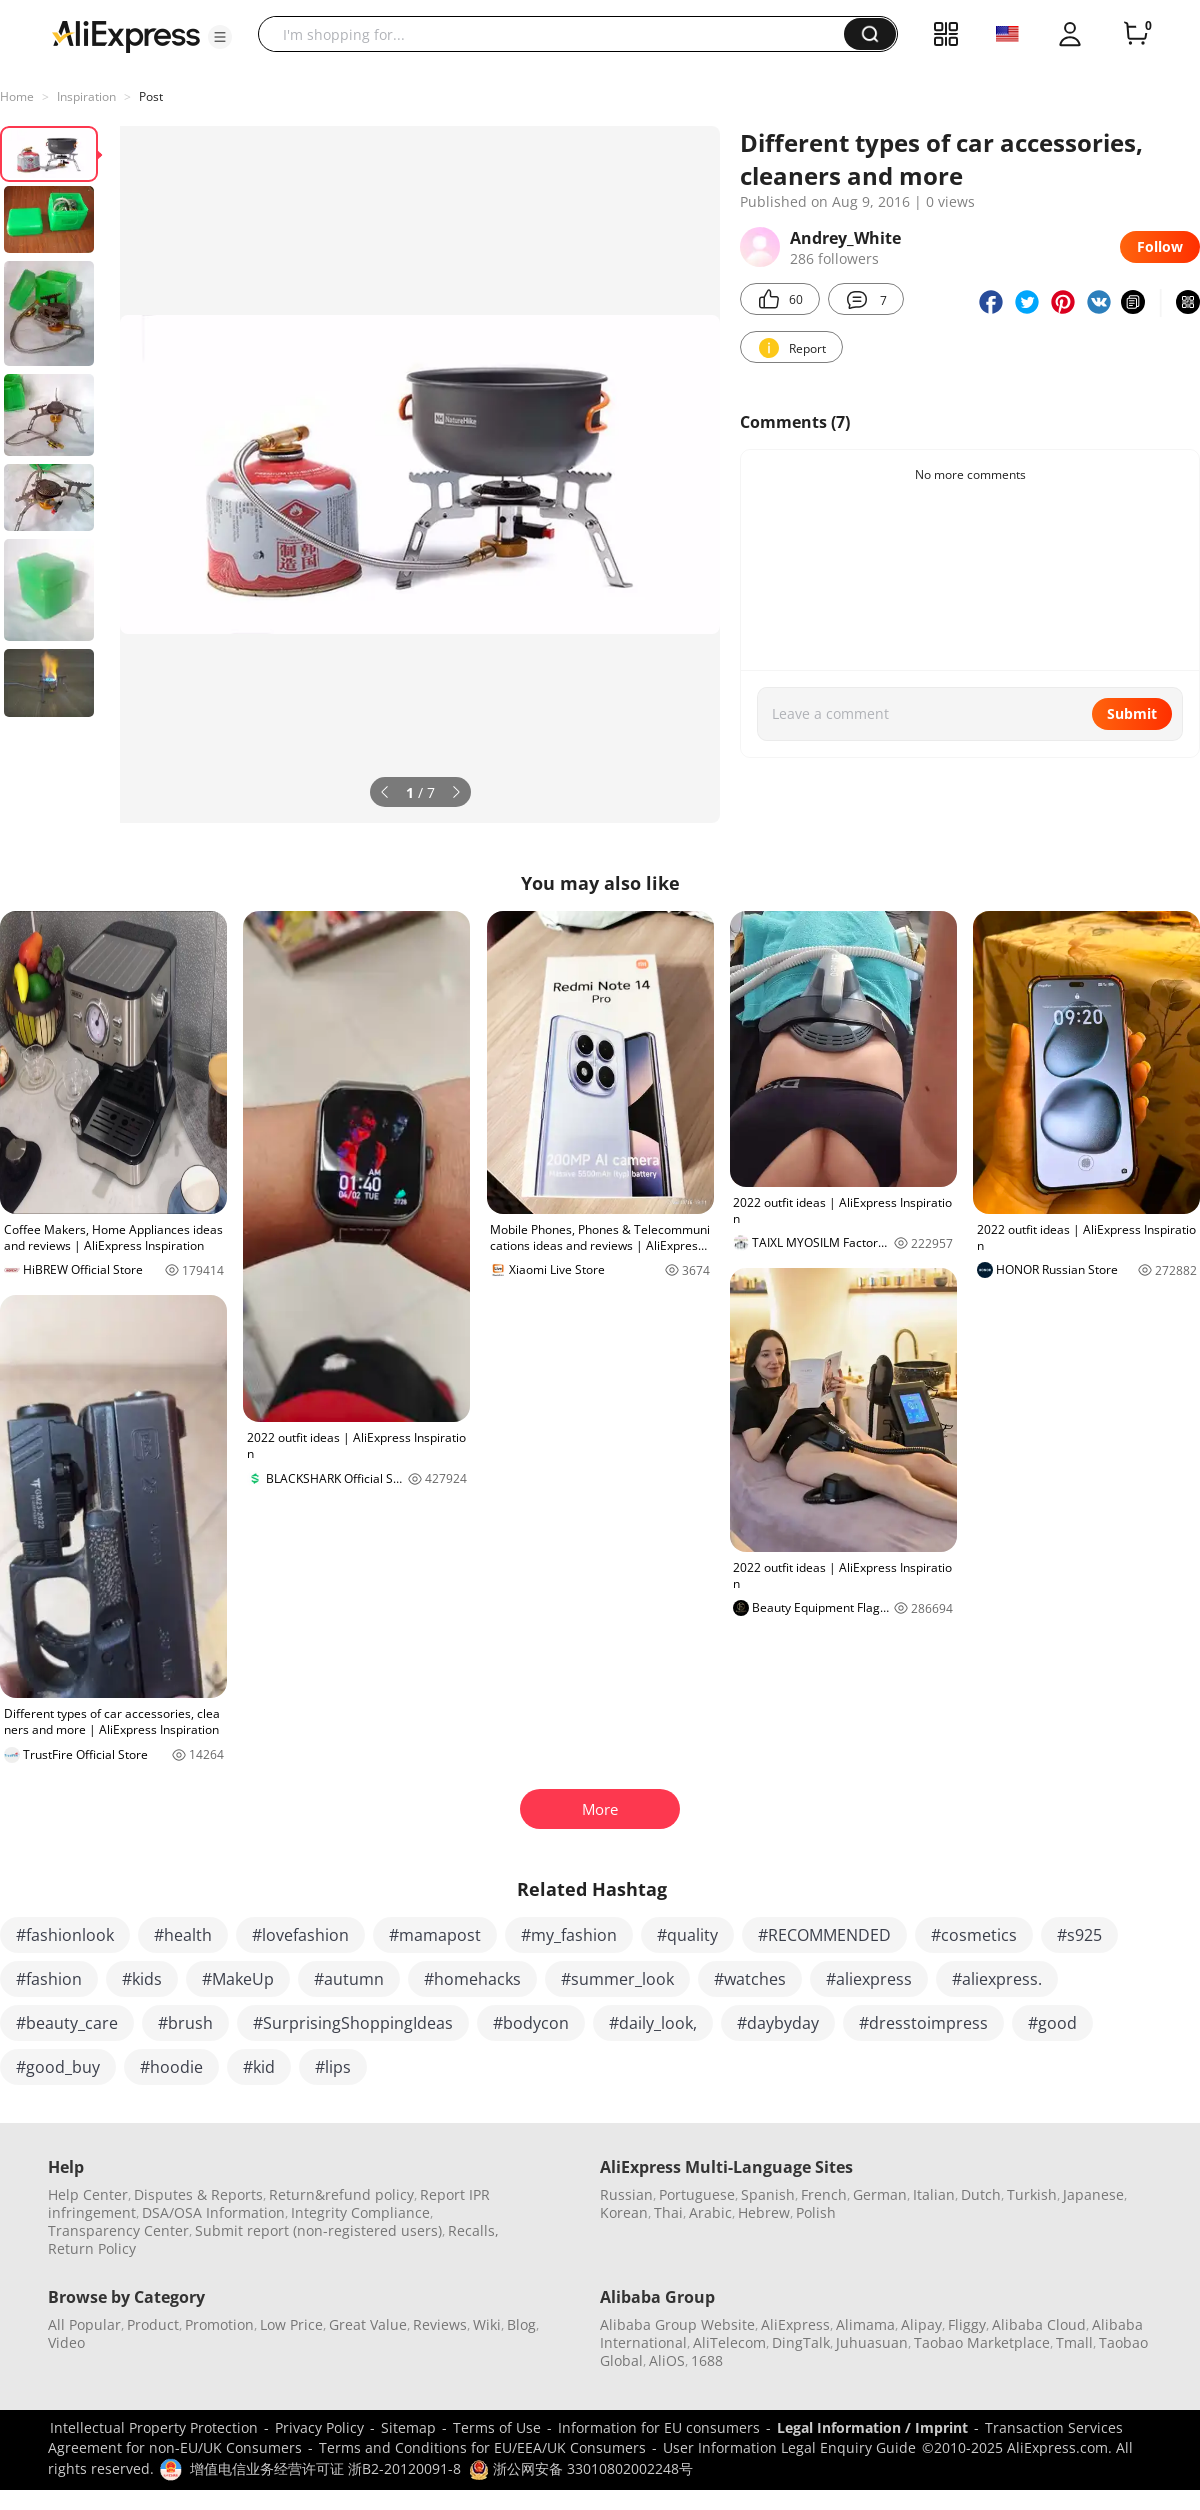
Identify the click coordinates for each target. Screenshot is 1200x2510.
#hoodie (171, 2067)
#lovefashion (300, 1935)
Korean (624, 2212)
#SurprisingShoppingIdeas (353, 2023)
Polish (816, 2212)
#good (1052, 2023)
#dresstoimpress (923, 2023)
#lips (333, 2067)
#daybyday (778, 2023)
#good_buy (58, 2067)
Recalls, (473, 2230)
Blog (521, 2324)
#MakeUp (238, 1979)
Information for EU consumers (659, 2427)
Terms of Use (497, 2427)
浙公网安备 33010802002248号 (581, 2468)
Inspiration (86, 96)
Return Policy (92, 2248)
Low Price (291, 2324)
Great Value (368, 2324)
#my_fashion (569, 1935)
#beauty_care (67, 2023)
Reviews (440, 2324)
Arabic (710, 2212)
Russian (626, 2194)
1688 (707, 2360)
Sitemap (408, 2427)
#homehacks (472, 1979)
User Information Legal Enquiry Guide (789, 2447)
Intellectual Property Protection (154, 2427)
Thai (668, 2212)
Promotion (219, 2324)
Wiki (487, 2324)
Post (151, 96)
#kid (259, 2067)
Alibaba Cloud (1039, 2324)
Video (66, 2342)
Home (17, 96)
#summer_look (617, 1979)
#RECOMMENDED (824, 1935)
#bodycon (531, 2023)
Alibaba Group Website (677, 2324)
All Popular (84, 2324)
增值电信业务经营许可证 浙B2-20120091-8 (325, 2468)
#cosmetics (974, 1935)
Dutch (981, 2194)
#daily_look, (653, 2023)
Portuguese (697, 2194)
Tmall (1074, 2342)
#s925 (1079, 1935)
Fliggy (967, 2324)
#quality (687, 1935)
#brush (185, 2023)
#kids (142, 1979)
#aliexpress (869, 1979)
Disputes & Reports (198, 2194)
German (880, 2194)
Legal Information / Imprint (872, 2427)
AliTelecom (729, 2342)
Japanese (1093, 2194)
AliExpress (795, 2324)
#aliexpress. (997, 1979)
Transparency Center (118, 2230)
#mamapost (435, 1935)
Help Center (88, 2194)
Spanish (768, 2194)
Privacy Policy (319, 2427)
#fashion (49, 1979)
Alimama (865, 2324)
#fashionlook (65, 1935)
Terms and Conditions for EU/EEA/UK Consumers (482, 2447)
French (824, 2194)
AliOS (667, 2360)
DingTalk (801, 2342)
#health (183, 1935)
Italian (934, 2194)
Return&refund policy (341, 2194)
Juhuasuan (872, 2342)
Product (153, 2324)
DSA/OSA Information (213, 2212)
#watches (750, 1979)
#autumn (349, 1979)
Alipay (921, 2324)
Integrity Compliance (360, 2212)
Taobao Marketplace (982, 2342)
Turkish (1032, 2194)
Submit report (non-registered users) (318, 2230)
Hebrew (764, 2212)
